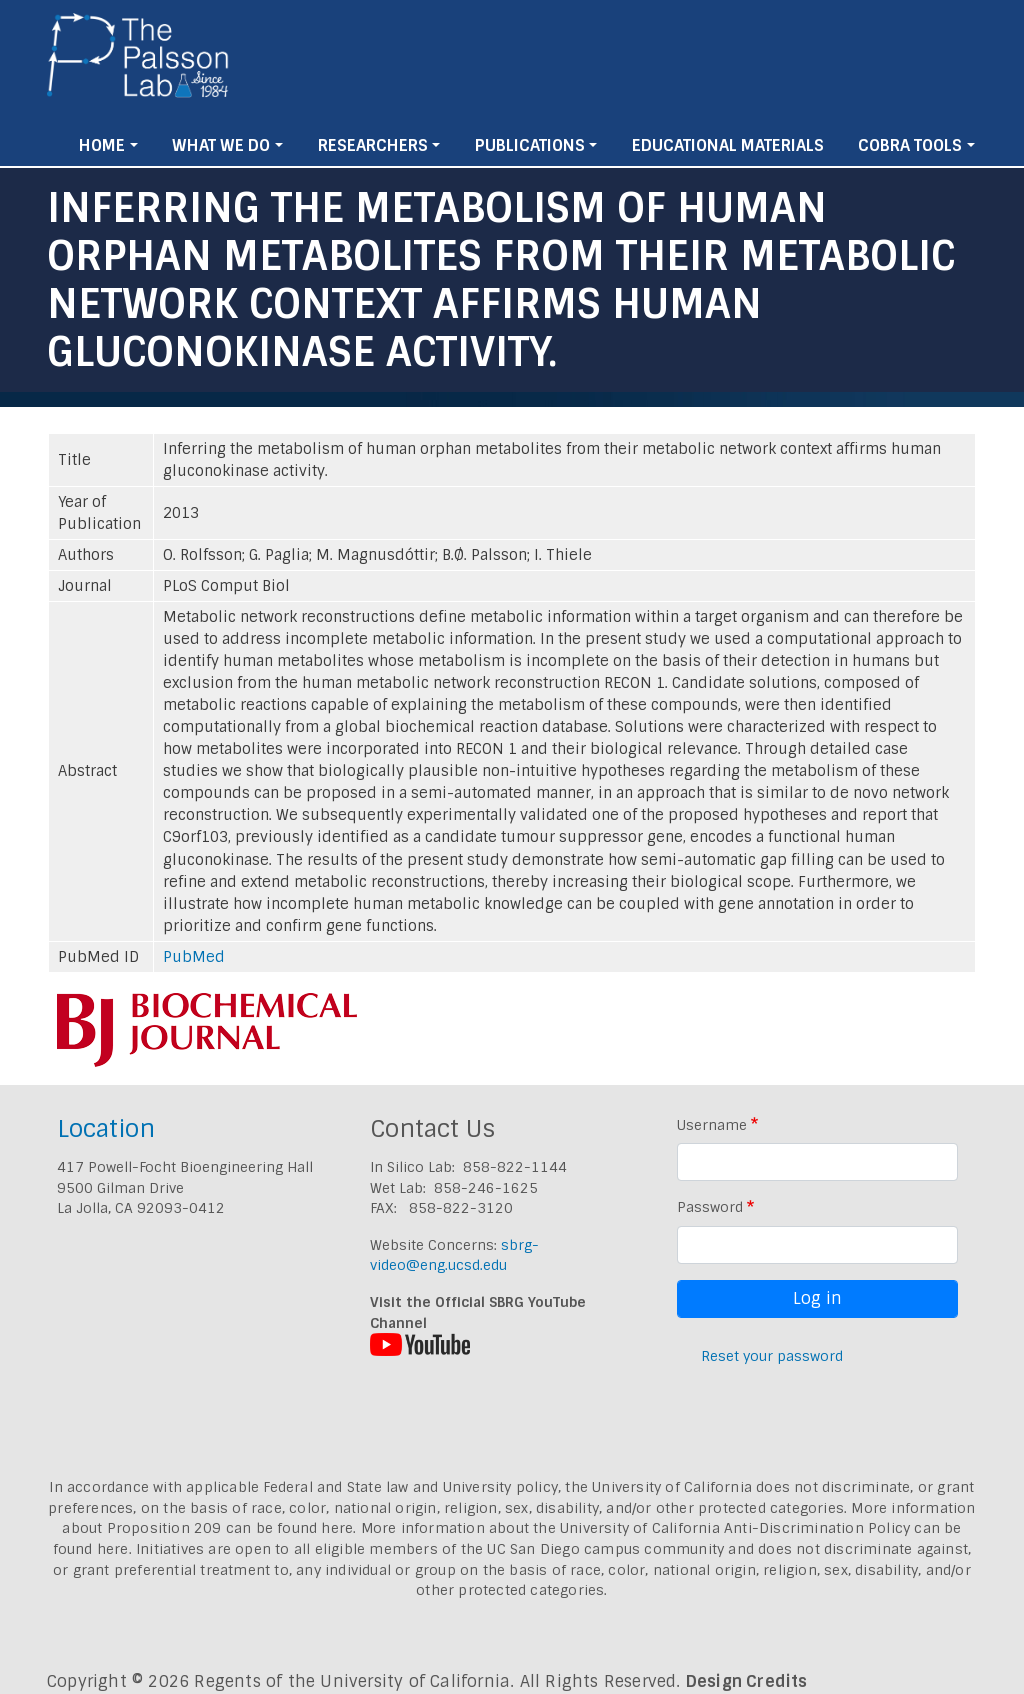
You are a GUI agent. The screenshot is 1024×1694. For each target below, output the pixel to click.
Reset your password (772, 1356)
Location (106, 1128)
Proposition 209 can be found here (230, 1528)
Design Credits (747, 1681)
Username (712, 1125)
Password (710, 1207)
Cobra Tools (910, 145)
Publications (530, 145)
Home (102, 145)
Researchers (373, 145)
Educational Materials (728, 145)
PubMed (194, 957)
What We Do (221, 145)
